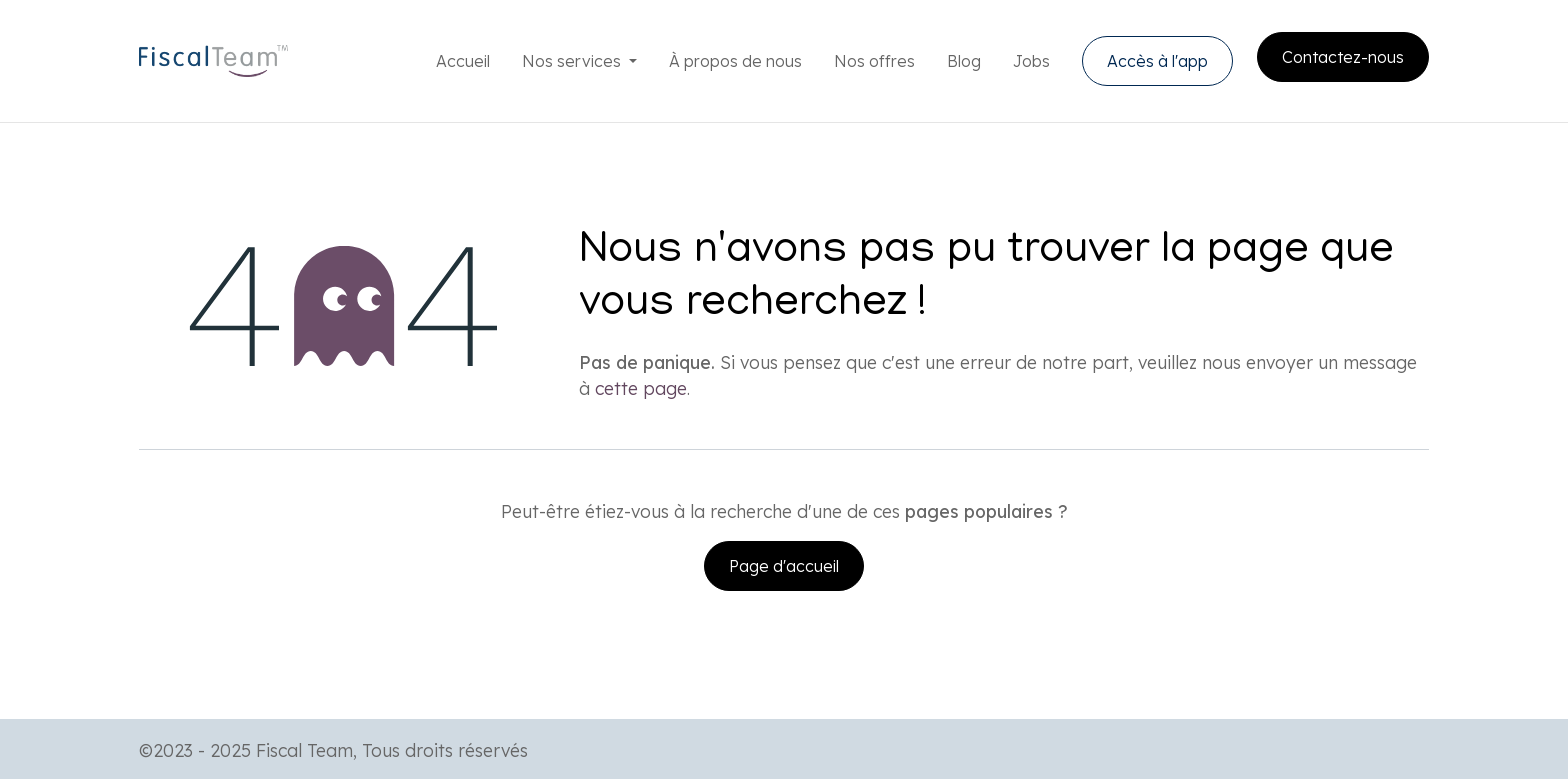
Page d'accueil (784, 566)
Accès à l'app (1157, 61)
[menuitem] (463, 61)
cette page (641, 388)
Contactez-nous (1343, 57)
